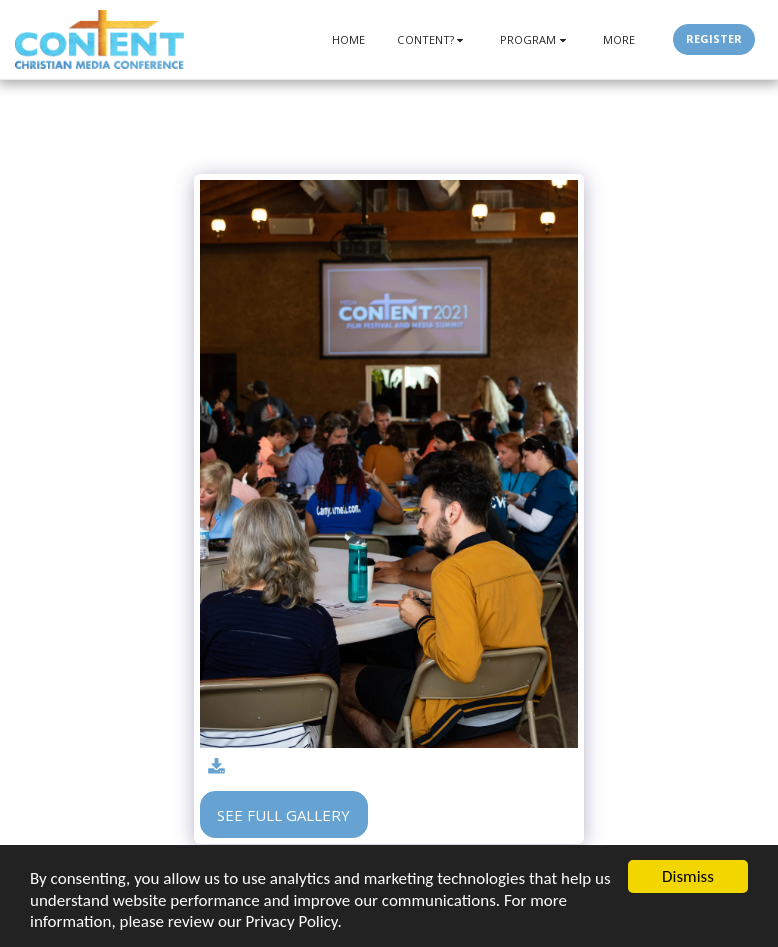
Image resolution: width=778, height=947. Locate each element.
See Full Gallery (283, 815)
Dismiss (688, 876)
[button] (432, 39)
